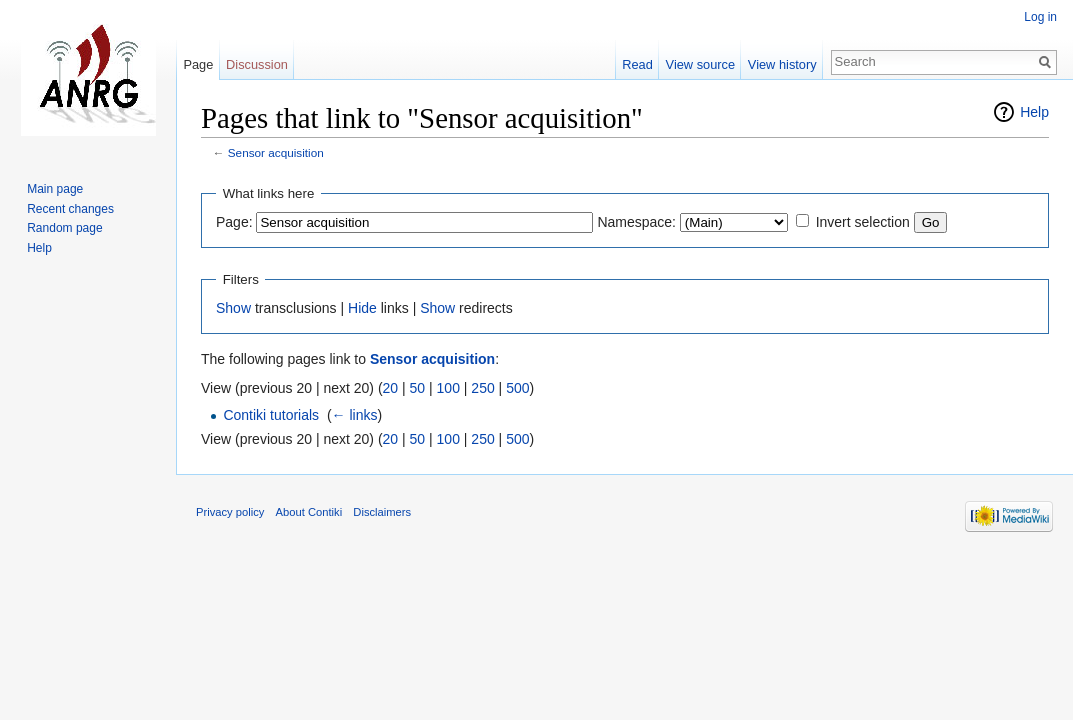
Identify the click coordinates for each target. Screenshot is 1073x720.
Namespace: (636, 222)
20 (391, 388)
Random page (64, 228)
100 (448, 388)
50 (418, 388)
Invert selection (863, 222)
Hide (362, 308)
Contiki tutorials (271, 415)
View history (782, 64)
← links (355, 415)
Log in (1040, 17)
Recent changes (70, 209)
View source (700, 64)
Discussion (257, 64)
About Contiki (309, 512)
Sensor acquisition (276, 152)
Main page (55, 189)
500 (517, 388)
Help (1034, 112)
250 (482, 388)
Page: (234, 222)
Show (233, 308)
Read (637, 64)
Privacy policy (230, 512)
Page (198, 64)
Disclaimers (382, 512)
